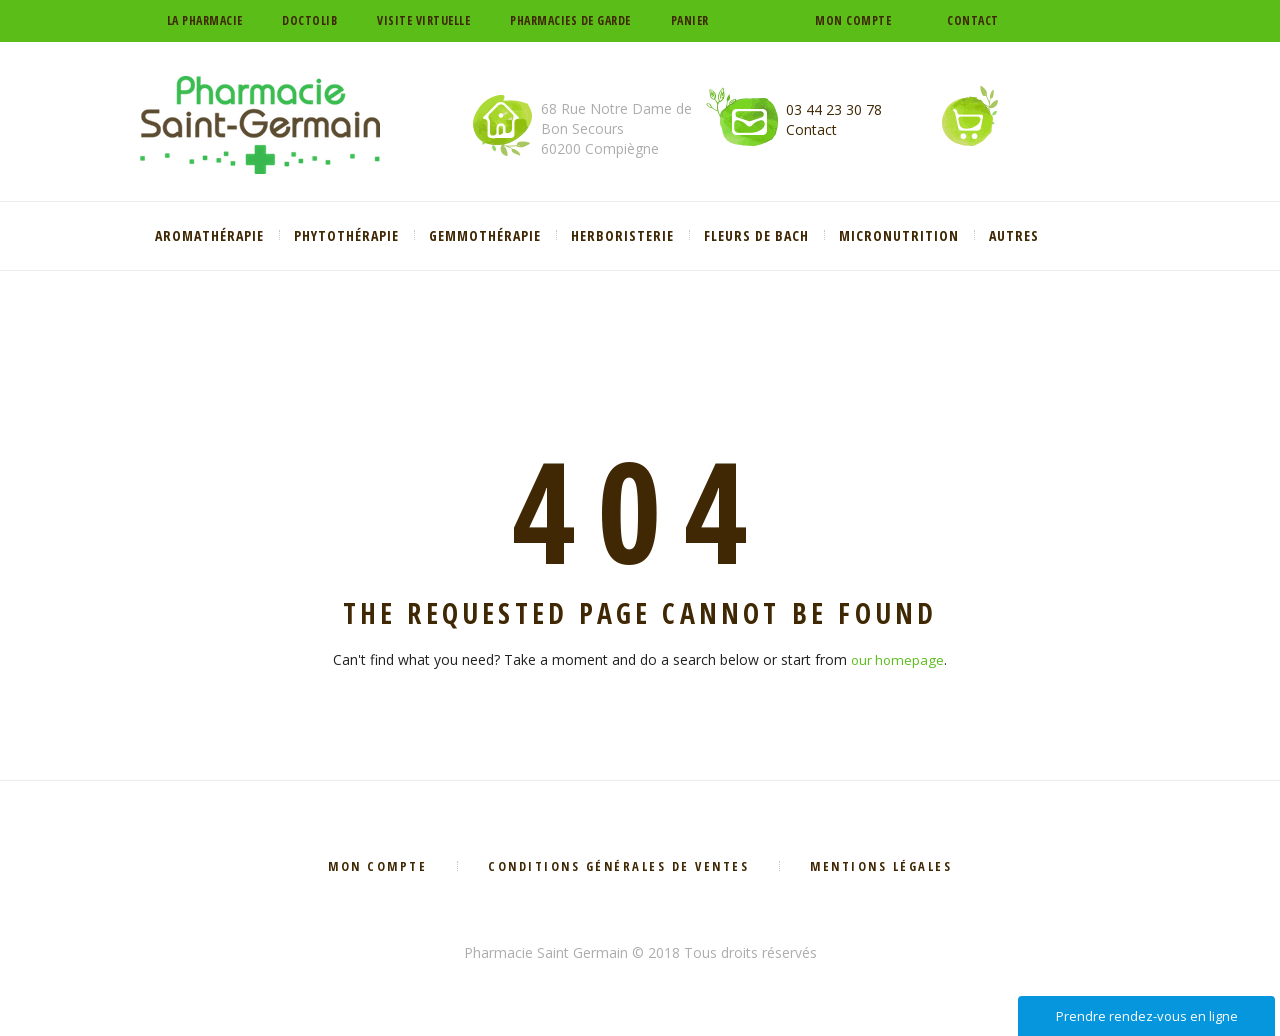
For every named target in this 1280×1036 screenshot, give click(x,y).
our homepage (898, 659)
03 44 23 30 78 (834, 109)
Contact (973, 20)
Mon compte (853, 20)
